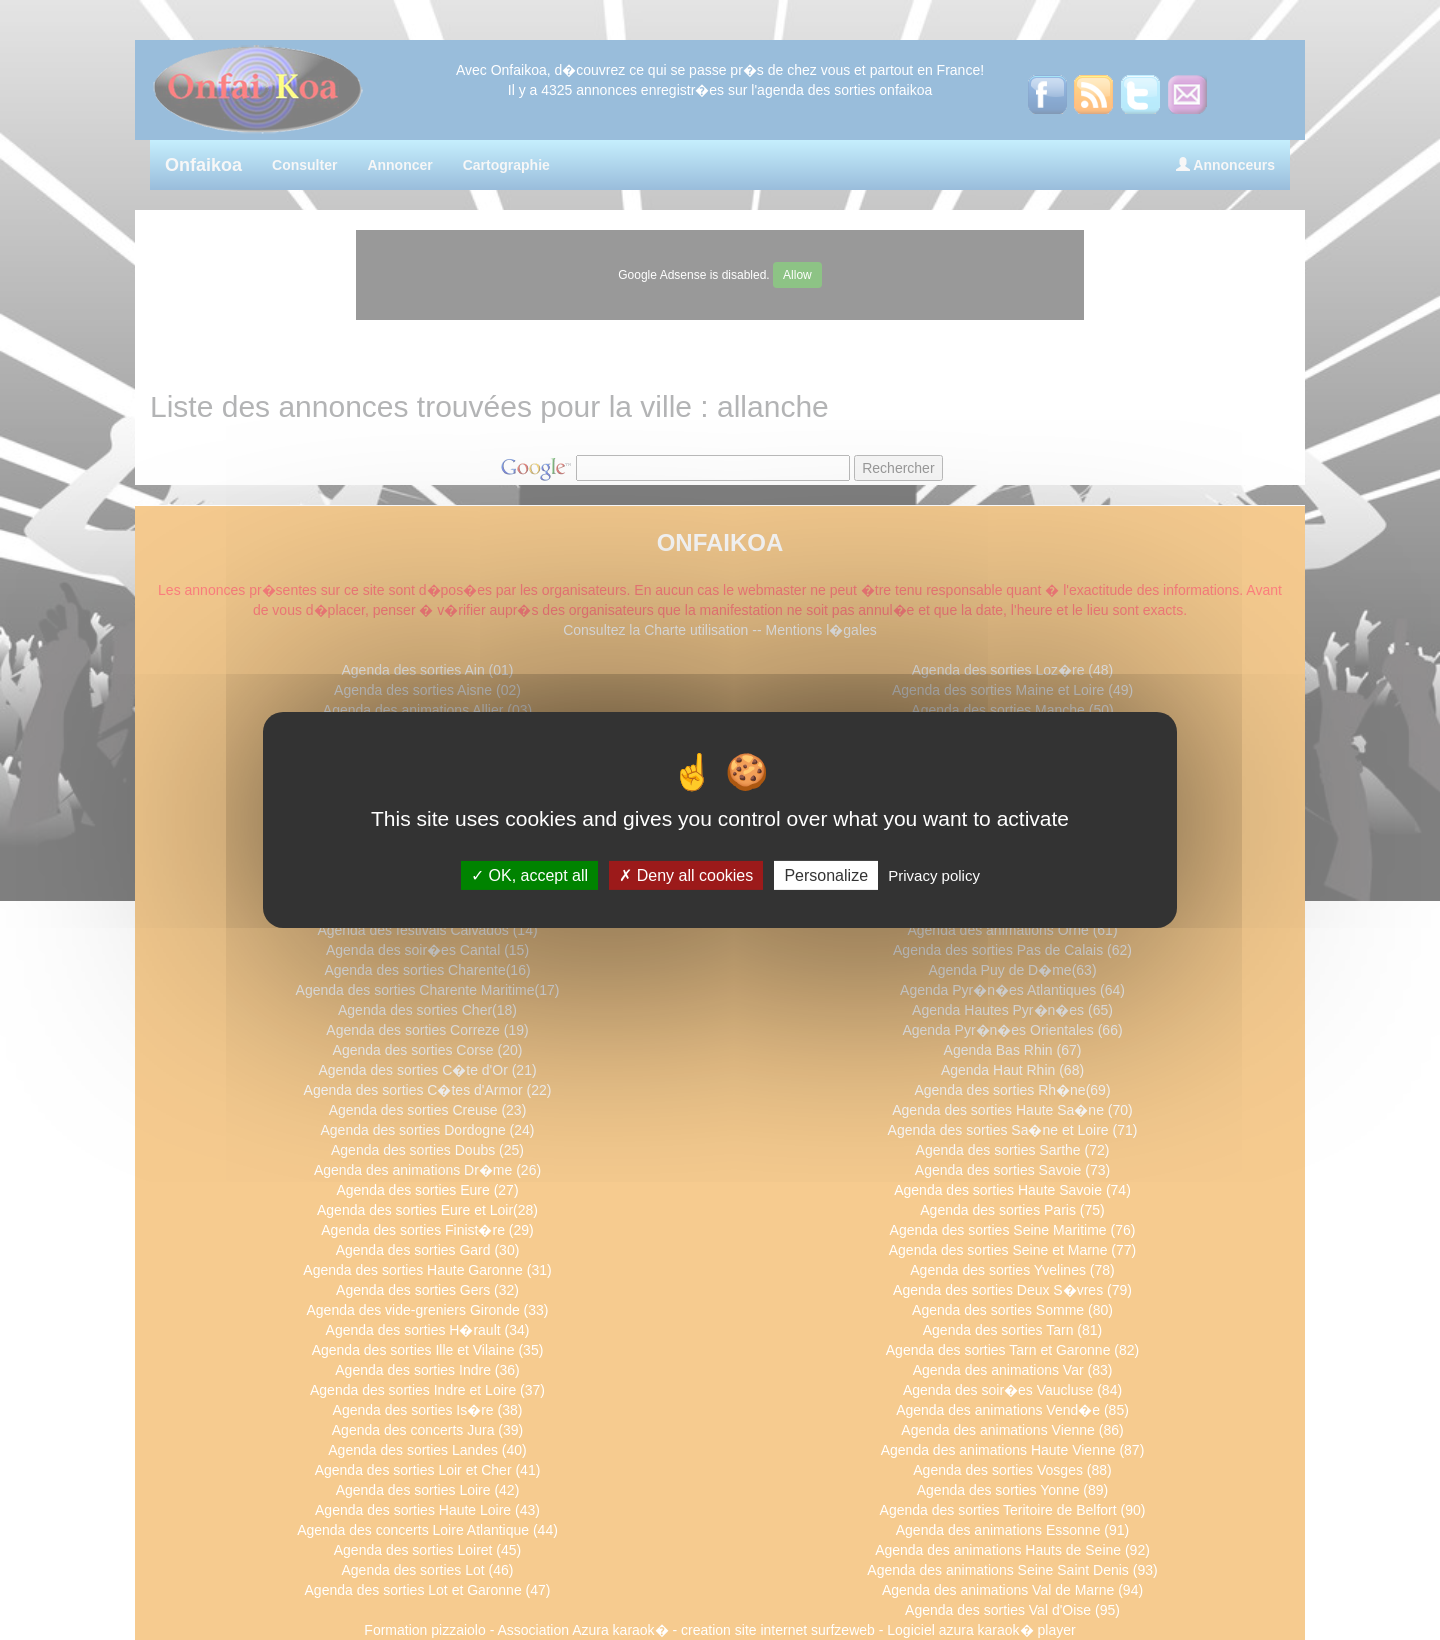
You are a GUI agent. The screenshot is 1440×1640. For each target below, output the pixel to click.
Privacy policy (934, 875)
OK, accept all (529, 875)
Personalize (826, 875)
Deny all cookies (686, 875)
